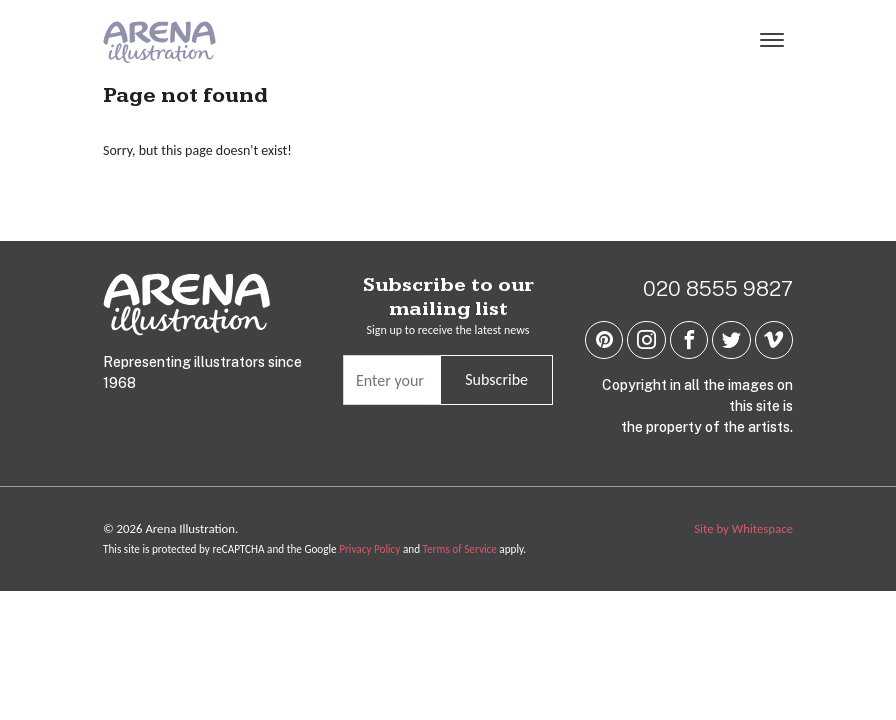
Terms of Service (460, 549)
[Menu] (772, 42)
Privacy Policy (369, 549)
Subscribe (496, 379)
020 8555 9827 (718, 288)
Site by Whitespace (743, 528)
